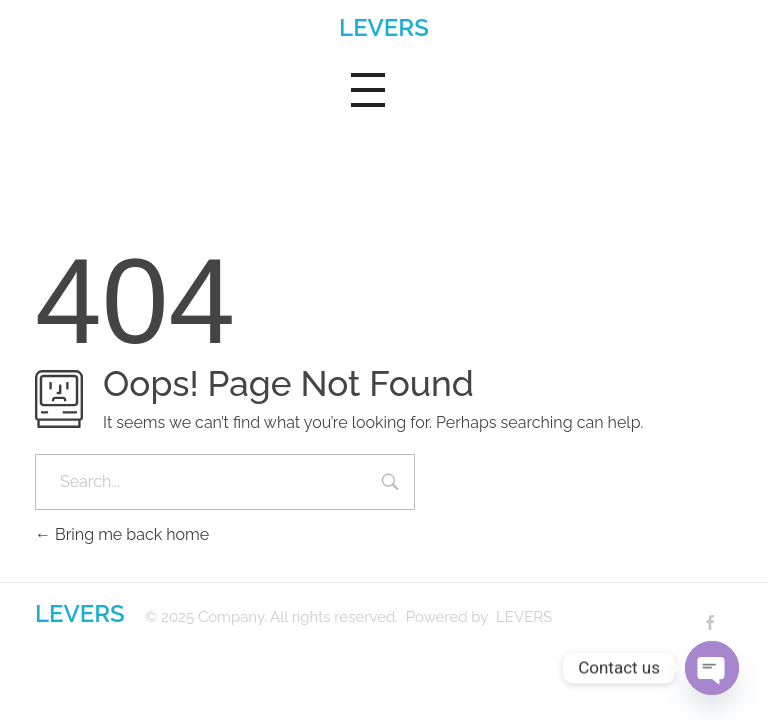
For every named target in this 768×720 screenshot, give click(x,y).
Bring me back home (122, 534)
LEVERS (384, 27)
